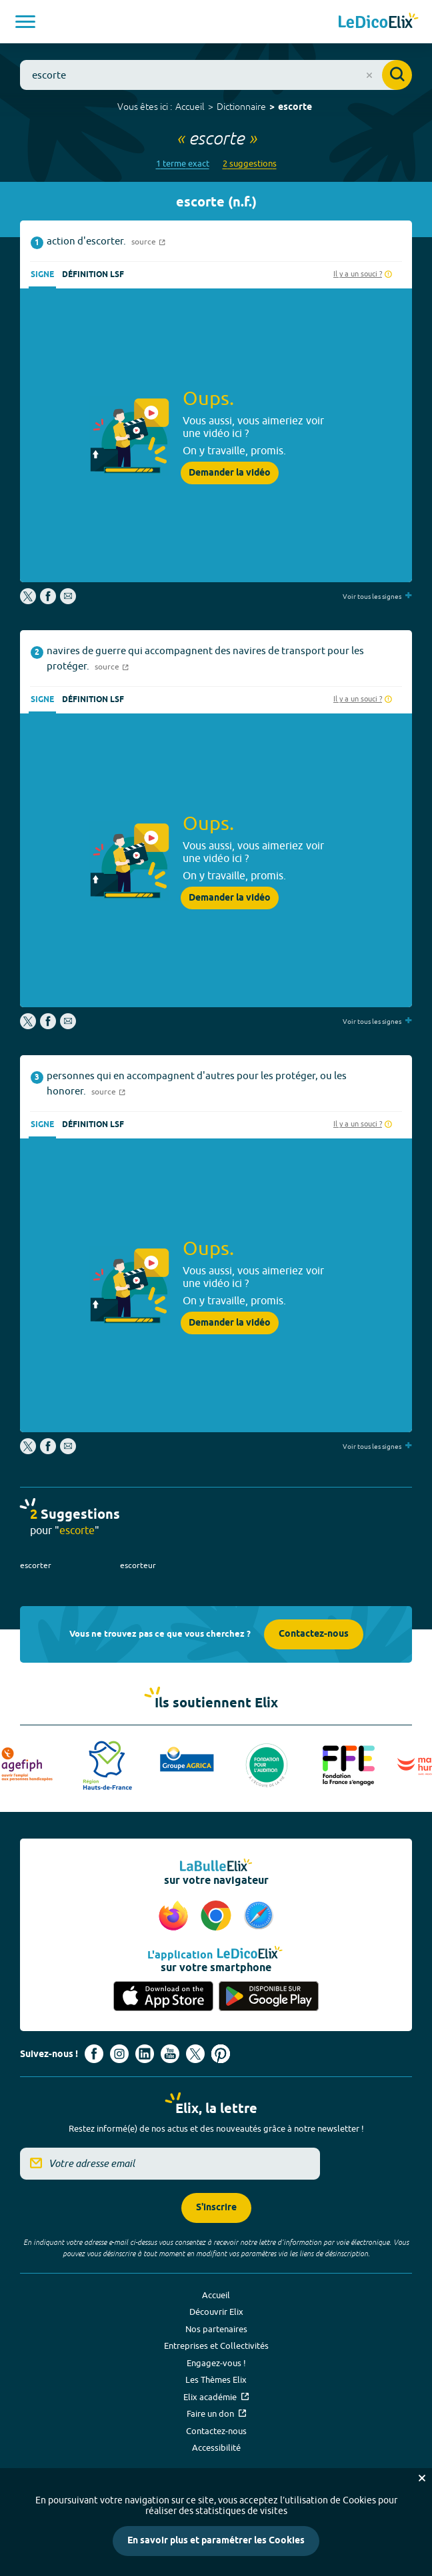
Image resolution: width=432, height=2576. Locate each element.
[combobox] (216, 75)
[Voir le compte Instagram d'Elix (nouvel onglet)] (119, 2053)
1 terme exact (182, 164)
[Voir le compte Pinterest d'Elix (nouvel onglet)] (220, 2053)
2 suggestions (250, 164)
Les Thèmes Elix (216, 2379)
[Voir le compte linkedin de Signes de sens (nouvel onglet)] (144, 2053)
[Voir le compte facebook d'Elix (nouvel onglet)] (94, 2053)
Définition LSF (93, 274)
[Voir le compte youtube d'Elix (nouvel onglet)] (170, 2053)
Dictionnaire (241, 106)
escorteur (138, 1565)
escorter (35, 1565)
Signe (42, 274)
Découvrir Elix (216, 2311)
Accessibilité (216, 2447)
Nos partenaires (216, 2329)
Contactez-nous (314, 1634)
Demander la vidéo (230, 473)
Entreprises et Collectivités (216, 2345)
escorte (295, 107)
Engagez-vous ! (216, 2363)
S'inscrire (216, 2208)
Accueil (190, 106)
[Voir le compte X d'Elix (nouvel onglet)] (195, 2053)
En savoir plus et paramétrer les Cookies (216, 2541)
